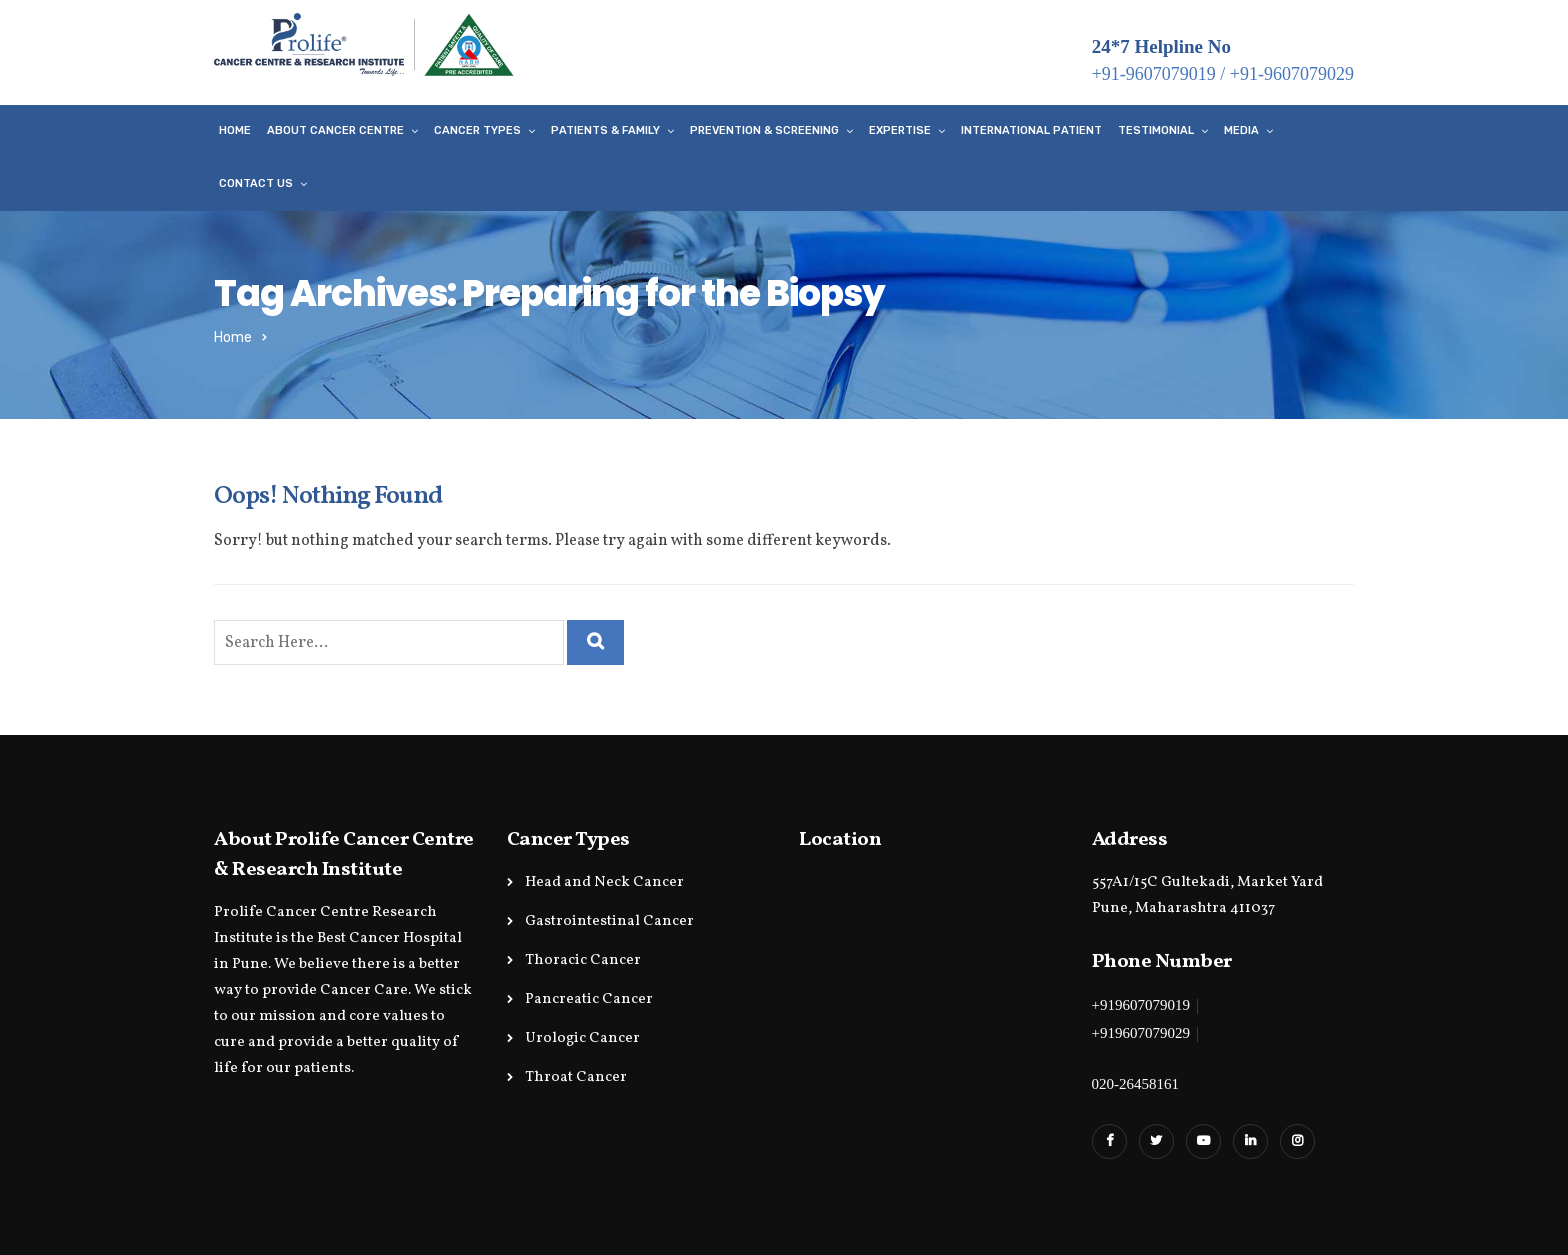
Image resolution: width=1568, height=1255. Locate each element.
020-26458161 (1136, 1084)
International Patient (1031, 130)
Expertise (900, 130)
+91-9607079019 (1154, 74)
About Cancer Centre (335, 130)
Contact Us (256, 183)
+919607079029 (1141, 1033)
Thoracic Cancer (583, 960)
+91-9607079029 (1292, 74)
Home (235, 130)
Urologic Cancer (582, 1038)
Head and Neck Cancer (604, 882)
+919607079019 (1141, 1005)
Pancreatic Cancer (589, 999)
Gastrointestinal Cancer (609, 921)
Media (1241, 130)
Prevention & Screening (764, 130)
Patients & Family (605, 130)
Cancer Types (477, 130)
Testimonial (1156, 130)
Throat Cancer (576, 1077)
